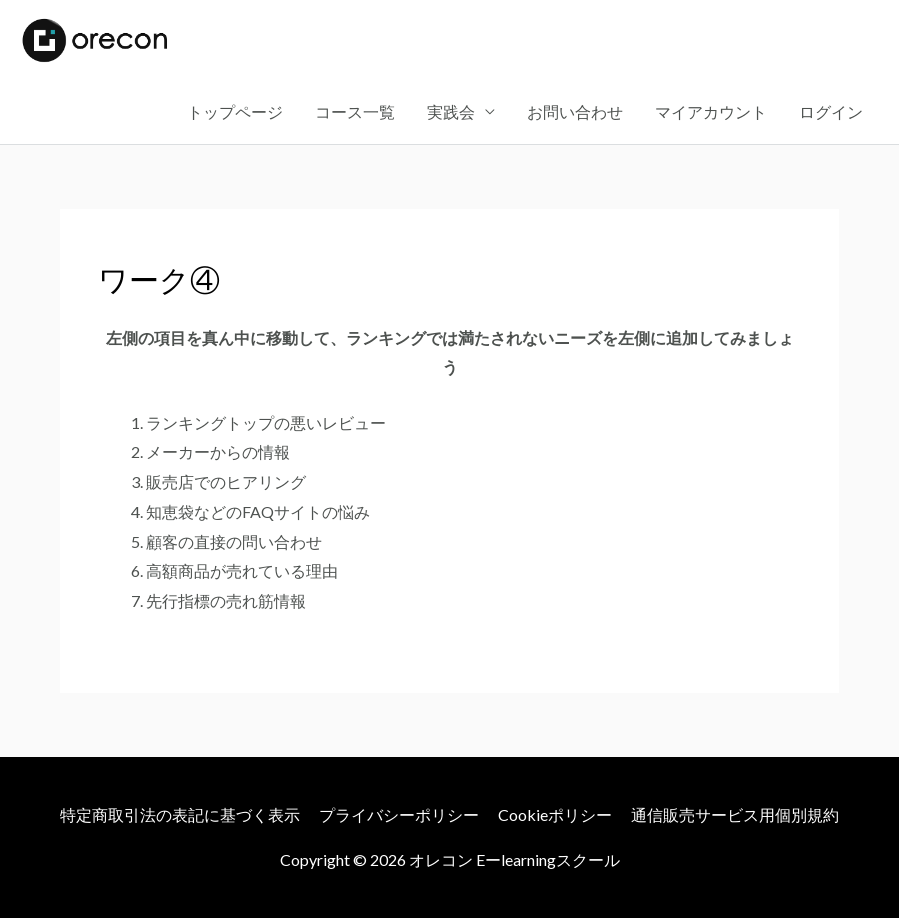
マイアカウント (711, 111)
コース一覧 (355, 111)
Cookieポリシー (555, 814)
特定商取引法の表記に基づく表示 (180, 814)
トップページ (235, 111)
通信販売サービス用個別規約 (735, 814)
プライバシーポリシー (399, 814)
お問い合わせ (575, 111)
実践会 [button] (451, 111)
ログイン (831, 111)
